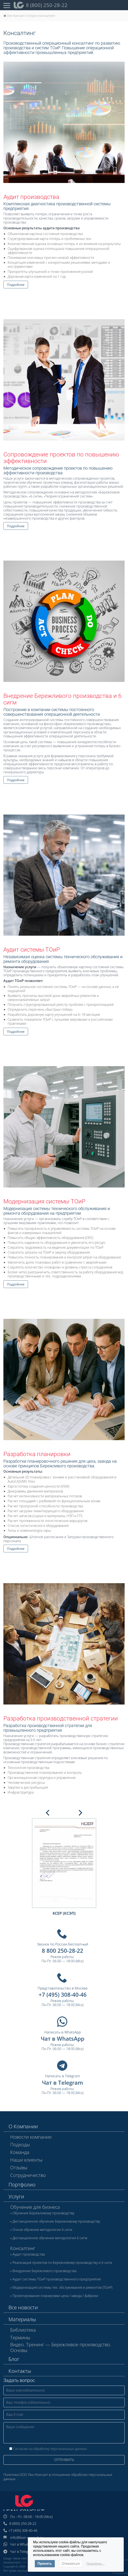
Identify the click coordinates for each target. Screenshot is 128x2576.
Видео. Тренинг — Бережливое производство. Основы (60, 2347)
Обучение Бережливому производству (43, 2213)
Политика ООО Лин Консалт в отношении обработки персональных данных (57, 2476)
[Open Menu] (6, 5)
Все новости (23, 2307)
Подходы (20, 2144)
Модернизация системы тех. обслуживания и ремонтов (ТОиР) (62, 2288)
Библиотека (23, 2330)
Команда (19, 2152)
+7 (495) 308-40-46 (63, 1994)
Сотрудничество (28, 2175)
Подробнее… (95, 2563)
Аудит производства (29, 2254)
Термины (20, 2337)
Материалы (22, 2319)
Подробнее (15, 284)
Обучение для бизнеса (35, 2207)
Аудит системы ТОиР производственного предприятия (57, 2279)
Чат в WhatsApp (62, 2038)
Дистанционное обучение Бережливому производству (56, 2221)
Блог (13, 2358)
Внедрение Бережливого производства (44, 2271)
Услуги (16, 2196)
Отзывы (18, 2167)
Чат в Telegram (62, 2082)
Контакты (19, 2370)
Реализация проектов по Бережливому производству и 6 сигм (62, 2263)
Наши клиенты (26, 2160)
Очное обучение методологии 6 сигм (42, 2230)
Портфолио (21, 2184)
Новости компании (31, 2137)
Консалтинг (22, 2248)
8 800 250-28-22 (62, 1950)
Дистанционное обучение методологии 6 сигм (50, 2238)
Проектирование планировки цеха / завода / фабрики (55, 2296)
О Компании (23, 2126)
